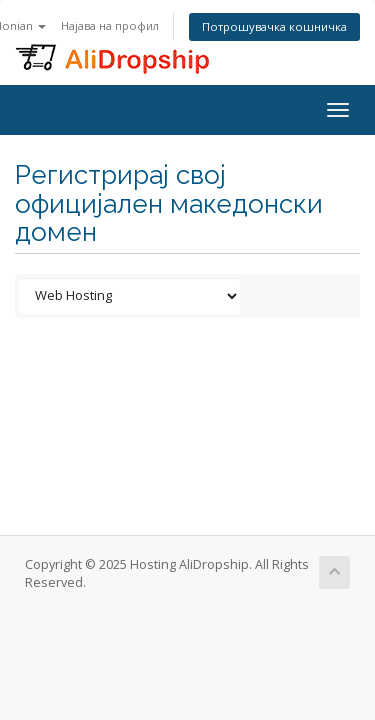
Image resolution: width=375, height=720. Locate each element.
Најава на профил (110, 25)
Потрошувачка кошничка (274, 26)
